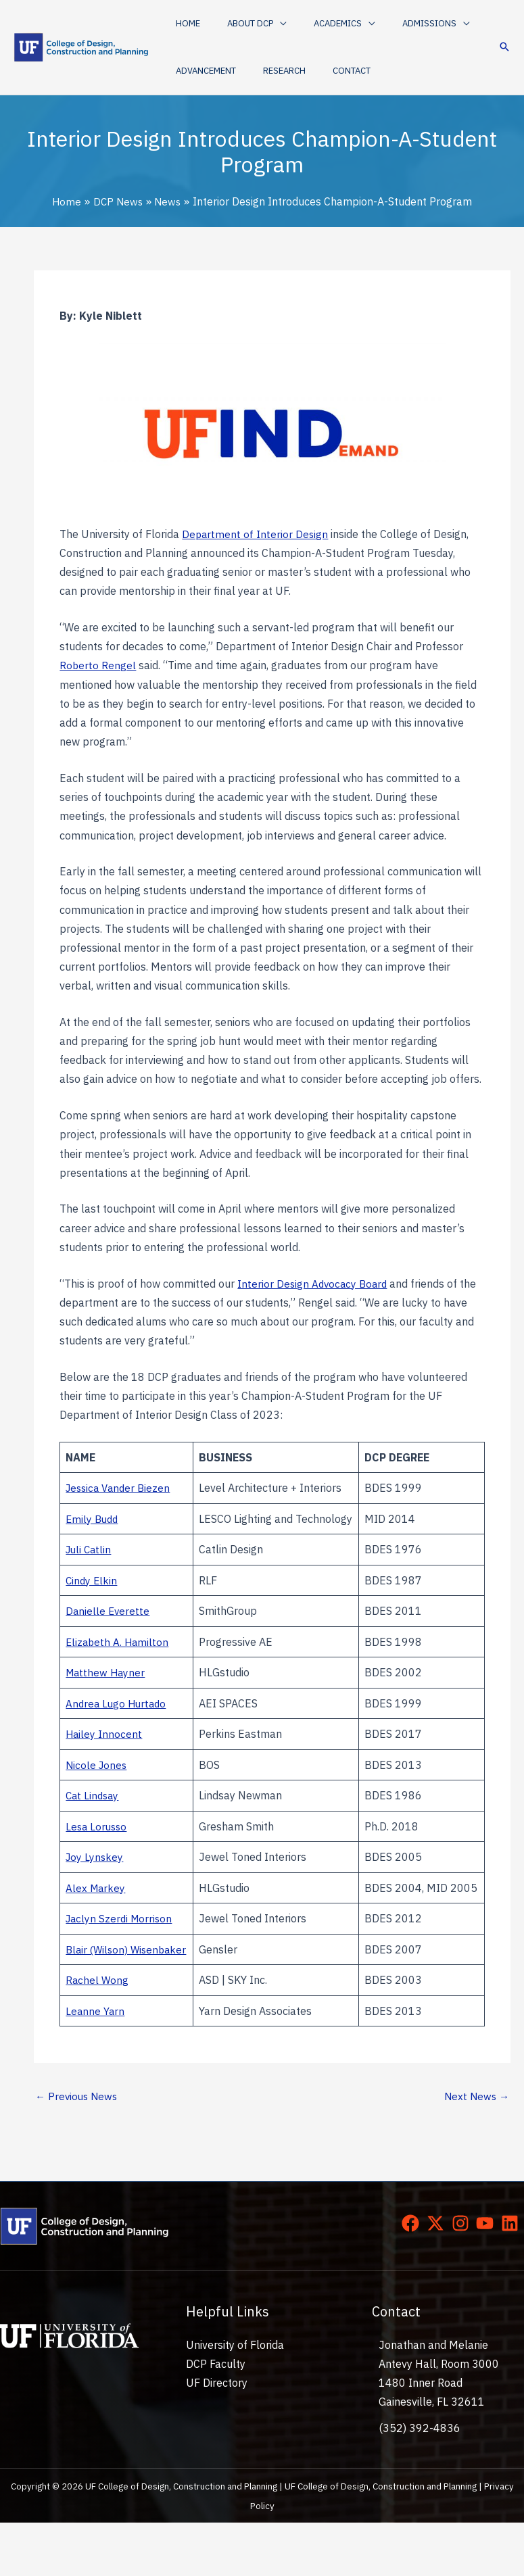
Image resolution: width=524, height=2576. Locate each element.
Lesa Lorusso (98, 1842)
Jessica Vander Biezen (121, 1487)
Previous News (78, 2149)
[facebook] (413, 2276)
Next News (475, 2149)
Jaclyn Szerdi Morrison (121, 1952)
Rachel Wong (98, 2032)
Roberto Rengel (98, 665)
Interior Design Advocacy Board (314, 1282)
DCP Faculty (215, 2417)
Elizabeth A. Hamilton (119, 1659)
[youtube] (487, 2276)
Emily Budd (93, 1527)
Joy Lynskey (95, 1872)
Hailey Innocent (104, 1750)
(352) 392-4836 (419, 2481)
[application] (265, 23)
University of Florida (235, 2398)
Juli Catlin (90, 1567)
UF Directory (216, 2436)
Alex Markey (96, 1912)
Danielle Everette (108, 1628)
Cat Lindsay (94, 1811)
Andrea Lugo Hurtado (118, 1719)
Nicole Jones (97, 1780)
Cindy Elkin (92, 1598)
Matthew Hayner (107, 1689)
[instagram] (463, 2276)
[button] (242, 23)
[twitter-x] (438, 2276)
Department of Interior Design (256, 533)
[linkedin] (512, 2276)
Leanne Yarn (96, 2063)
